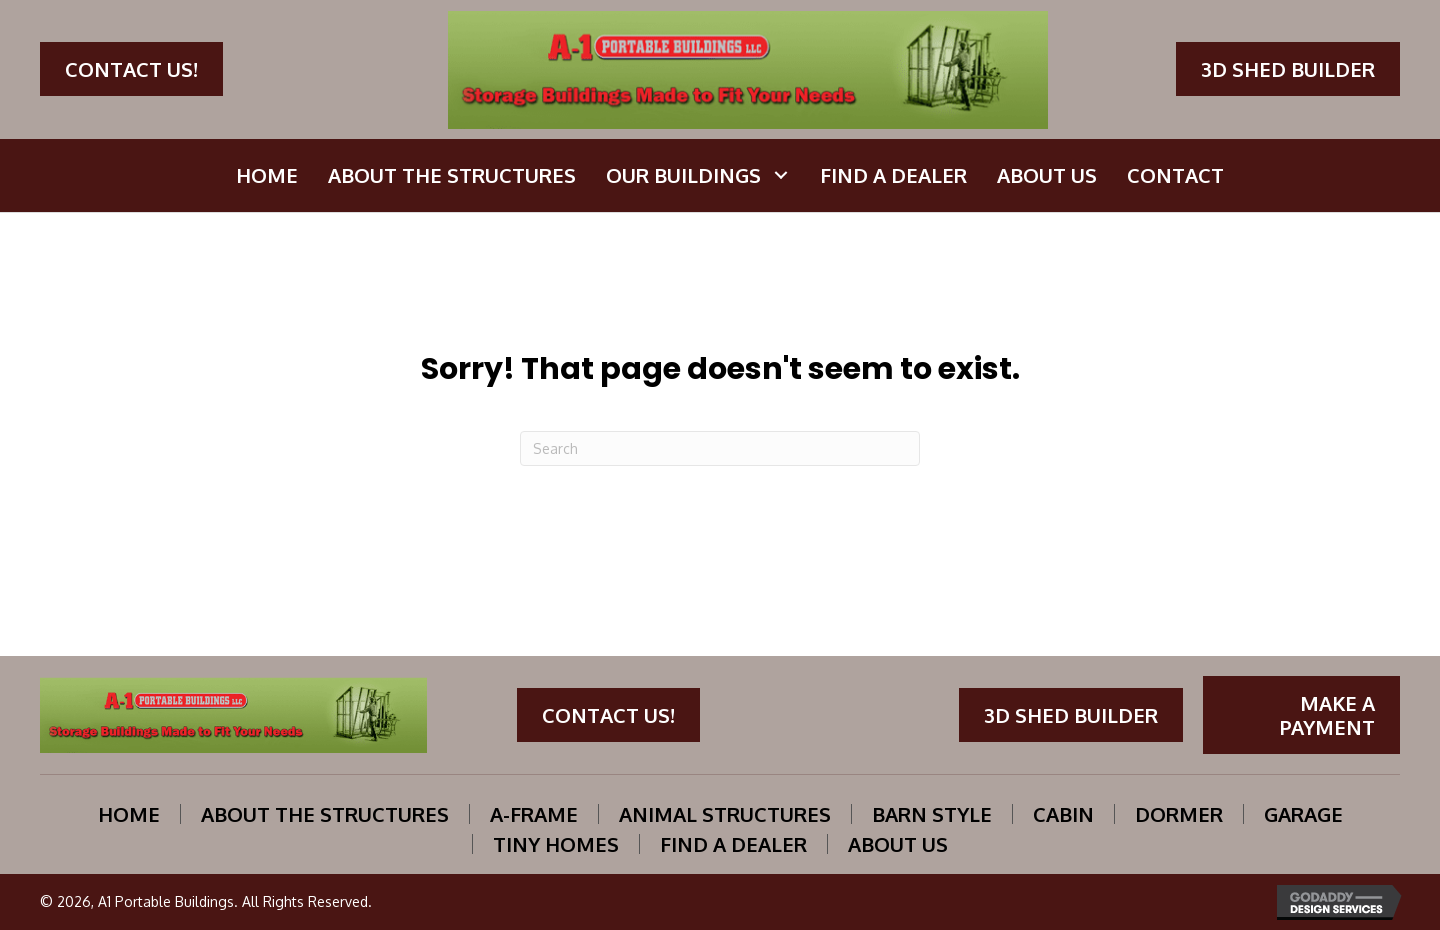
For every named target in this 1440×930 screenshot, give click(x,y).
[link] (267, 175)
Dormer (1179, 814)
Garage (1303, 814)
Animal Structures (725, 814)
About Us (898, 844)
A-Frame (534, 814)
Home (129, 814)
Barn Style (932, 814)
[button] (131, 69)
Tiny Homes (556, 844)
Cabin (1063, 814)
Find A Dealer (733, 844)
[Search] (720, 448)
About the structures (325, 814)
